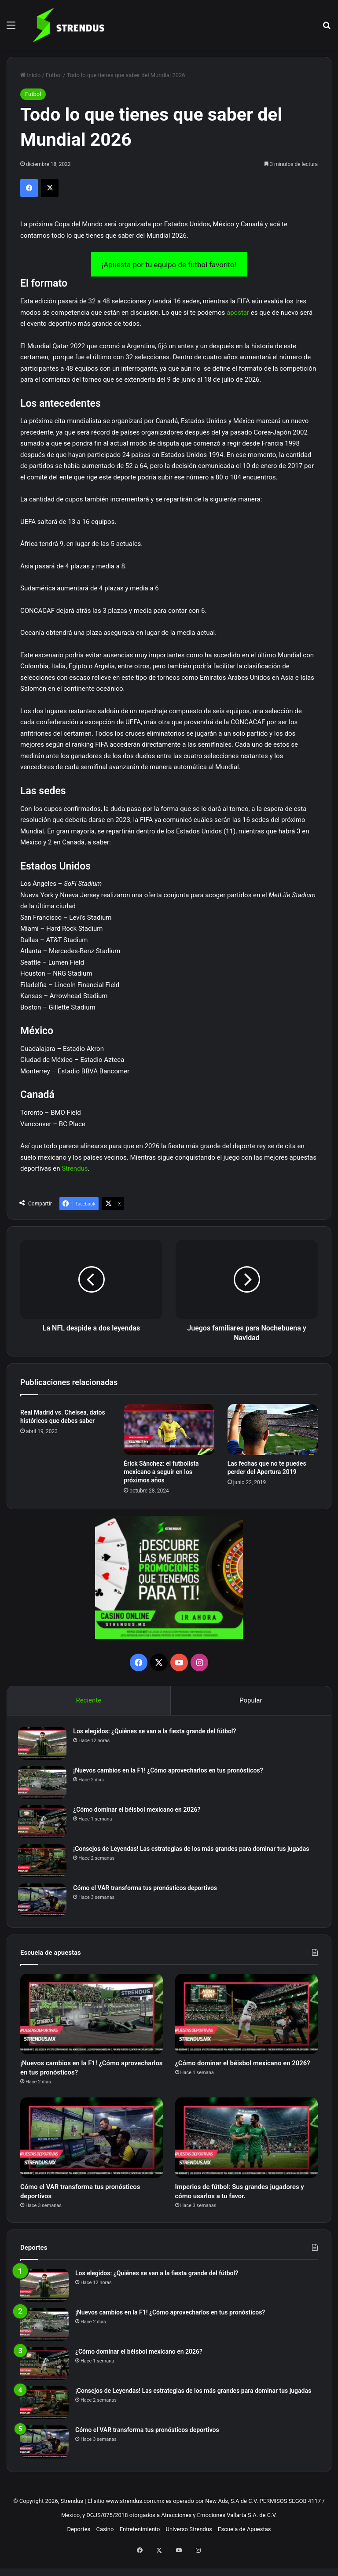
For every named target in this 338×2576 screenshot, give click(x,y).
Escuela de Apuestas (244, 2546)
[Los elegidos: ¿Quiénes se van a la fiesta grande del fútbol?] (44, 1745)
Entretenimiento (140, 2546)
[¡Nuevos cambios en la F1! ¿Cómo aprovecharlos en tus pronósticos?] (44, 1784)
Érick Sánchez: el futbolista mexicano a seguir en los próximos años (161, 1472)
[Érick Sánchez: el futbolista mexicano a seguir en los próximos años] (169, 1429)
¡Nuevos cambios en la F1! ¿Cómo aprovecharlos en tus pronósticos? (170, 1772)
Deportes (79, 2546)
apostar (238, 313)
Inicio (30, 75)
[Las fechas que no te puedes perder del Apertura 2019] (273, 1429)
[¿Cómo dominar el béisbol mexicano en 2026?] (44, 1823)
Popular (250, 1700)
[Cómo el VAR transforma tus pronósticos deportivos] (44, 1902)
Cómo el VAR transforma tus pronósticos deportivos (147, 1890)
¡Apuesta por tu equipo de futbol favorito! (169, 264)
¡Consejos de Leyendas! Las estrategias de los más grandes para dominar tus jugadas (193, 1850)
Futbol (54, 75)
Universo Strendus (189, 2546)
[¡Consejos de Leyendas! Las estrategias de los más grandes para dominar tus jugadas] (44, 1862)
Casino (105, 2546)
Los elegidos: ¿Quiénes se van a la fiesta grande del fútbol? (156, 1733)
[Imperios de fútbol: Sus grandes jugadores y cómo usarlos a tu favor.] (246, 2148)
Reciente (88, 1700)
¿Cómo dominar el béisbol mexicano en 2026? (138, 1811)
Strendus (75, 1168)
